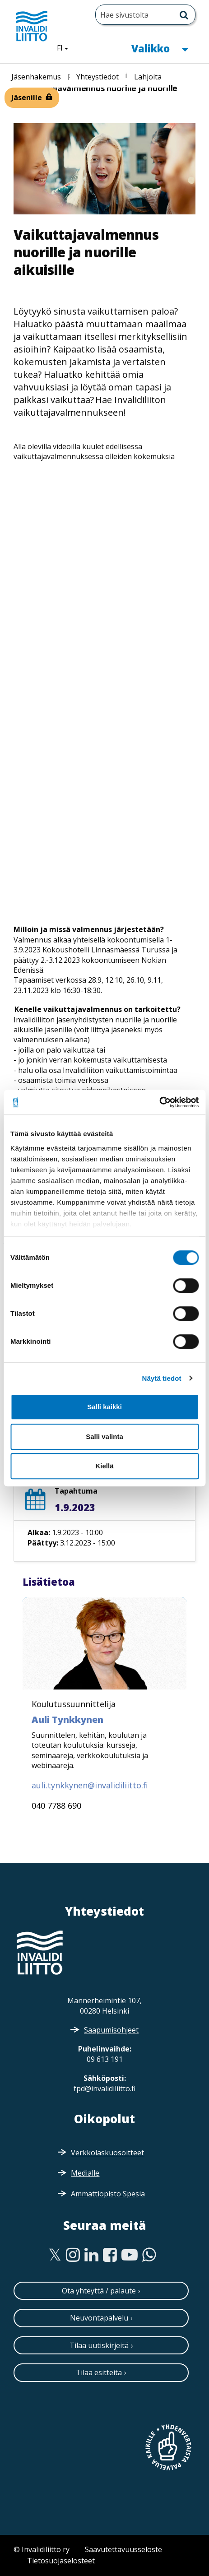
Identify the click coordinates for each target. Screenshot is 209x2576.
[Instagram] (73, 2255)
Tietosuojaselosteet (61, 2561)
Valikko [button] (160, 47)
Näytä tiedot (161, 1378)
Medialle (85, 2173)
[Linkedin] (91, 2255)
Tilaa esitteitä (99, 2372)
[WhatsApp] (149, 2255)
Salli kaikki (104, 1407)
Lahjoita (148, 77)
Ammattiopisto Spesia (108, 2194)
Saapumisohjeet (111, 2030)
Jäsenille (26, 97)
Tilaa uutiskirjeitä (99, 2345)
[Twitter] (54, 2255)
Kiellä (104, 1466)
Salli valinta (104, 1436)
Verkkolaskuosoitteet (107, 2153)
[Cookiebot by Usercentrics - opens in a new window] (159, 1102)
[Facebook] (110, 2255)
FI (65, 47)
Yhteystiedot (97, 77)
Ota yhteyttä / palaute (99, 2291)
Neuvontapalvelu (99, 2318)
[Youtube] (129, 2255)
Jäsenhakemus (36, 77)
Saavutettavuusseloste (123, 2549)
